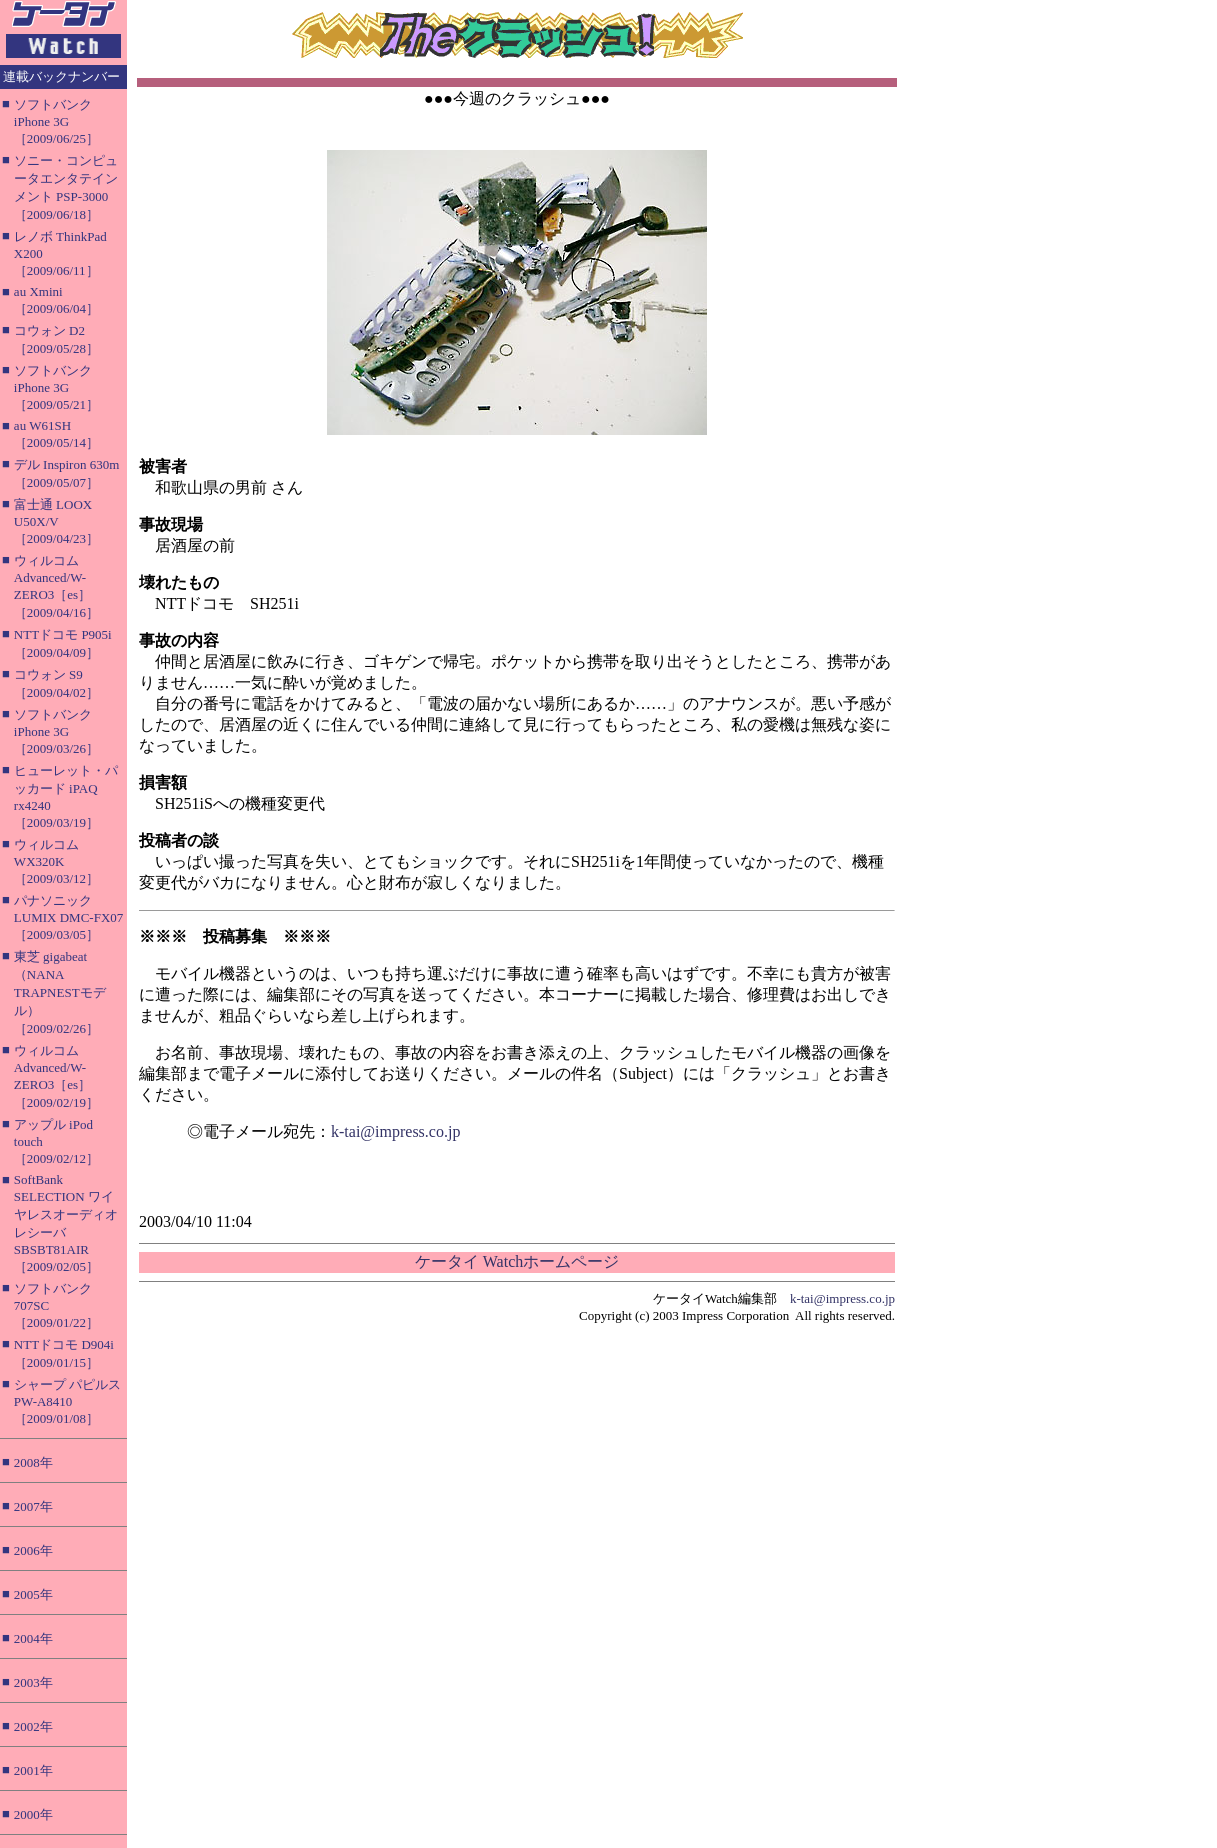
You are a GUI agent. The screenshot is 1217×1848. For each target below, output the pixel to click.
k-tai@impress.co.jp (395, 1131)
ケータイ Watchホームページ (517, 1261)
